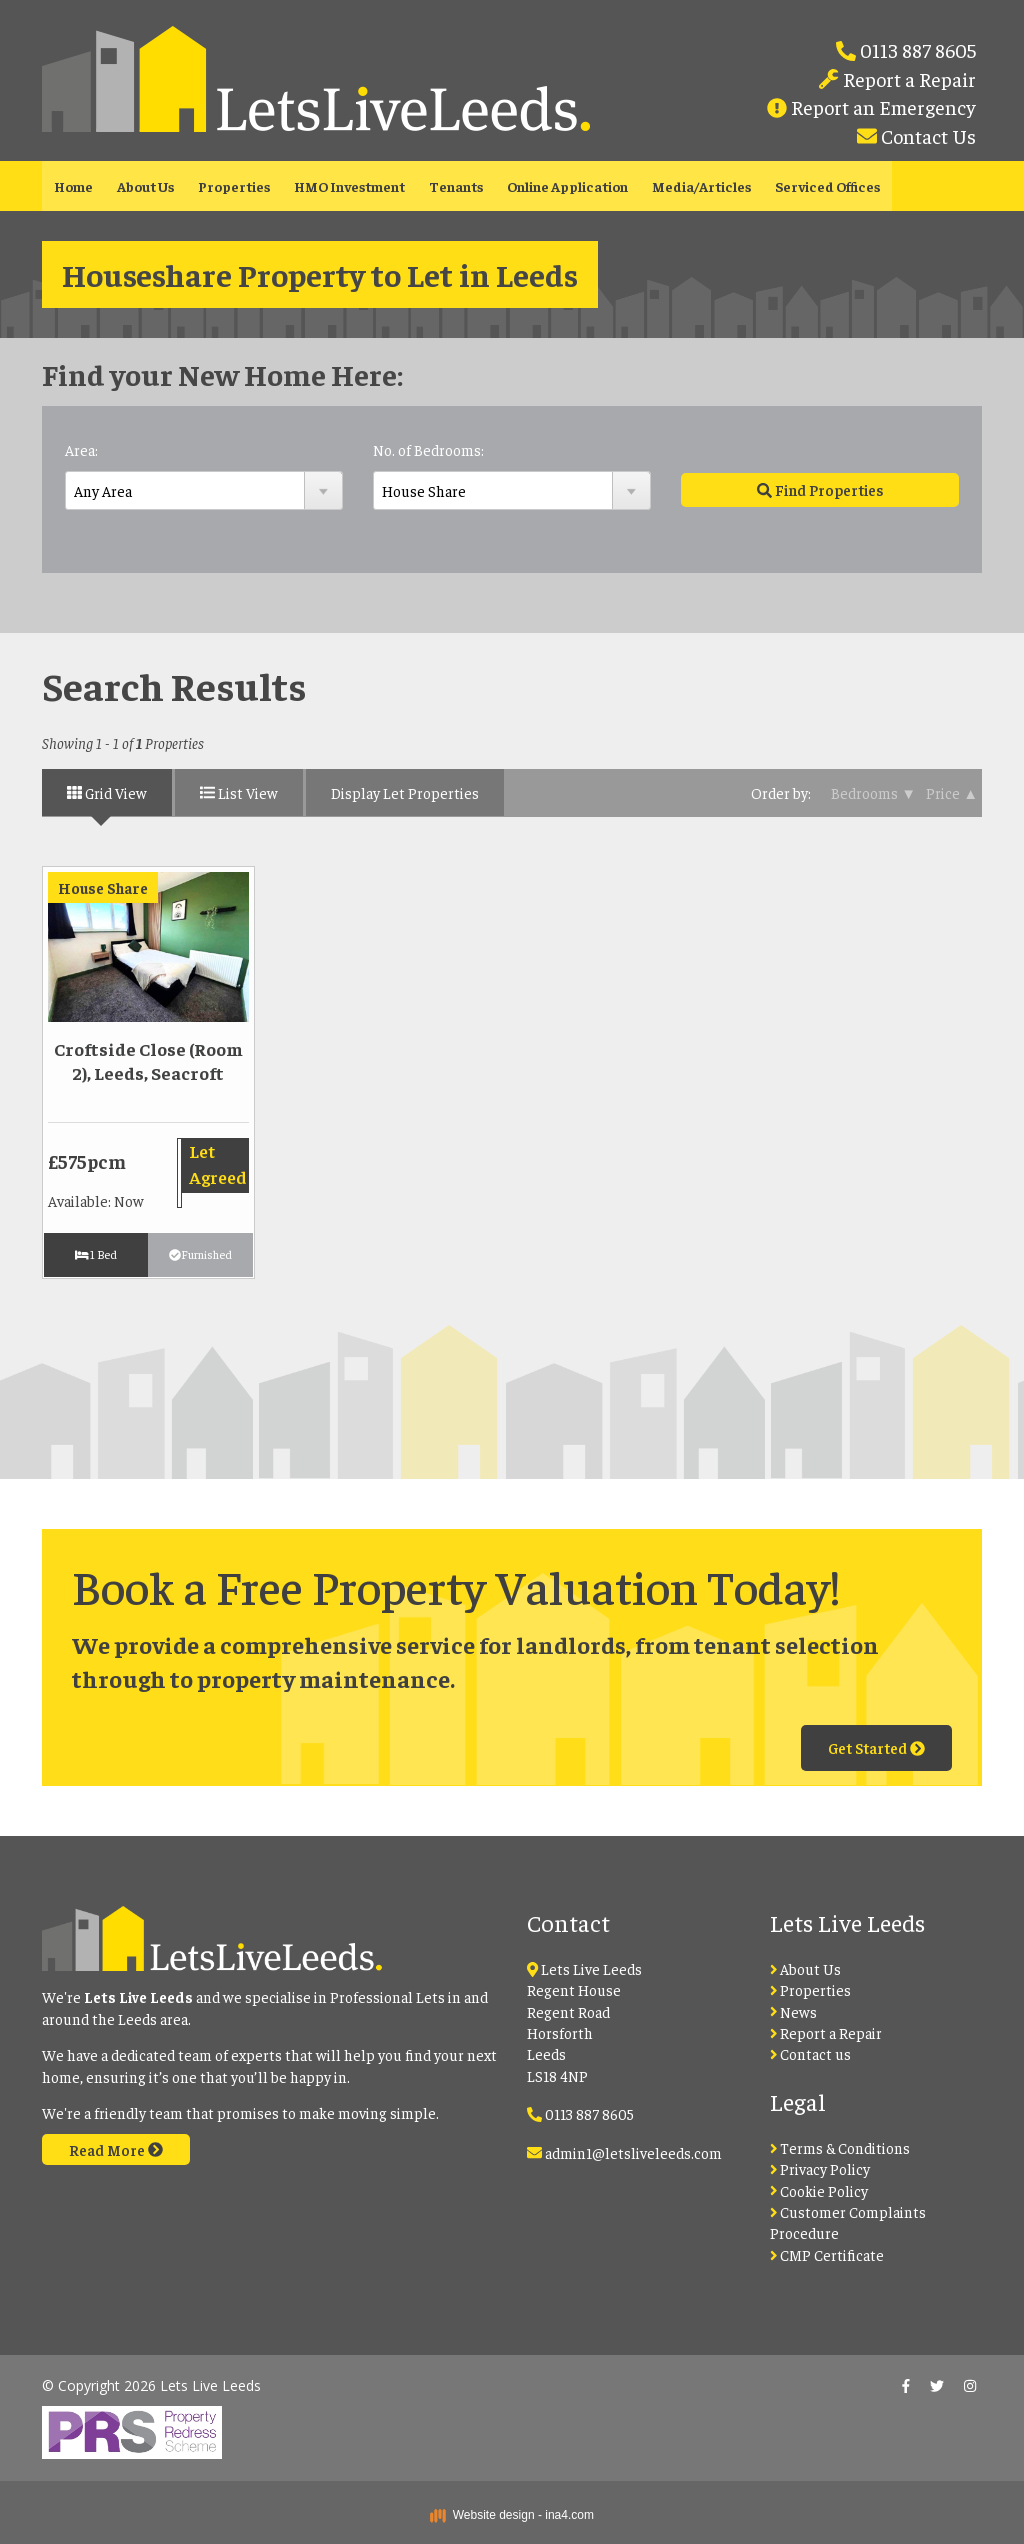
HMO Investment (349, 186)
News (794, 2011)
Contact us (811, 2053)
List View (239, 792)
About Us (145, 186)
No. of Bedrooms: (428, 449)
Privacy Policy (820, 2168)
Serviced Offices (827, 186)
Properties (234, 186)
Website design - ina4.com (512, 2515)
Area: (81, 449)
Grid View (107, 792)
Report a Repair (907, 78)
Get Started (876, 1747)
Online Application (567, 186)
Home (73, 186)
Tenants (456, 186)
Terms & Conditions (840, 2147)
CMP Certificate (827, 2254)
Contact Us (926, 135)
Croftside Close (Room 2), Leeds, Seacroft (148, 1060)
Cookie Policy (819, 2190)
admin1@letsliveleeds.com (633, 2152)
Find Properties (820, 489)
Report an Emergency (881, 106)
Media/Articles (701, 186)
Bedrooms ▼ (873, 792)
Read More (116, 2149)
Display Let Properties (405, 792)
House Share (103, 887)
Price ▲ (952, 792)
